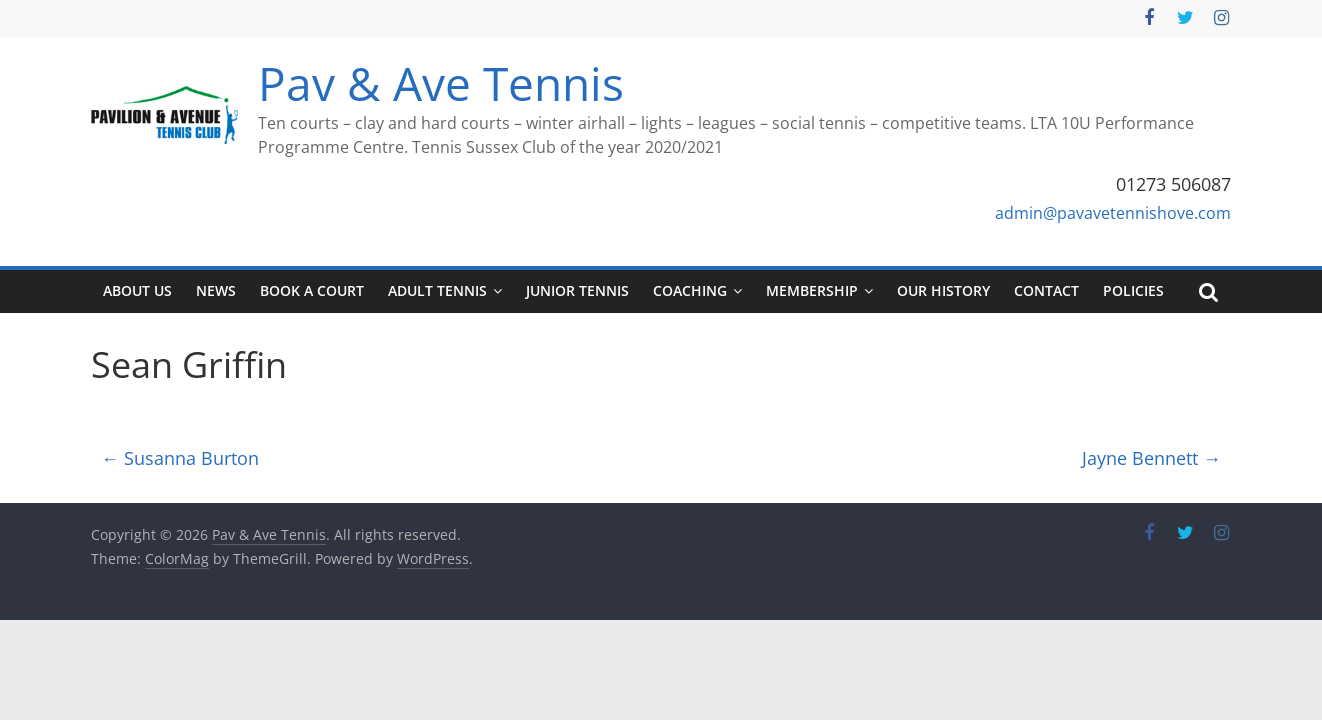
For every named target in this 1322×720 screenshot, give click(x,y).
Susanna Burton (180, 458)
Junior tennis (577, 290)
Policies (1133, 290)
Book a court (312, 290)
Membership (812, 290)
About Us (137, 290)
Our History (943, 290)
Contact (1046, 290)
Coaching (690, 290)
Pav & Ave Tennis (441, 83)
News (216, 290)
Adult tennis (437, 290)
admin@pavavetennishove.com (1113, 213)
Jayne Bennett (1151, 458)
